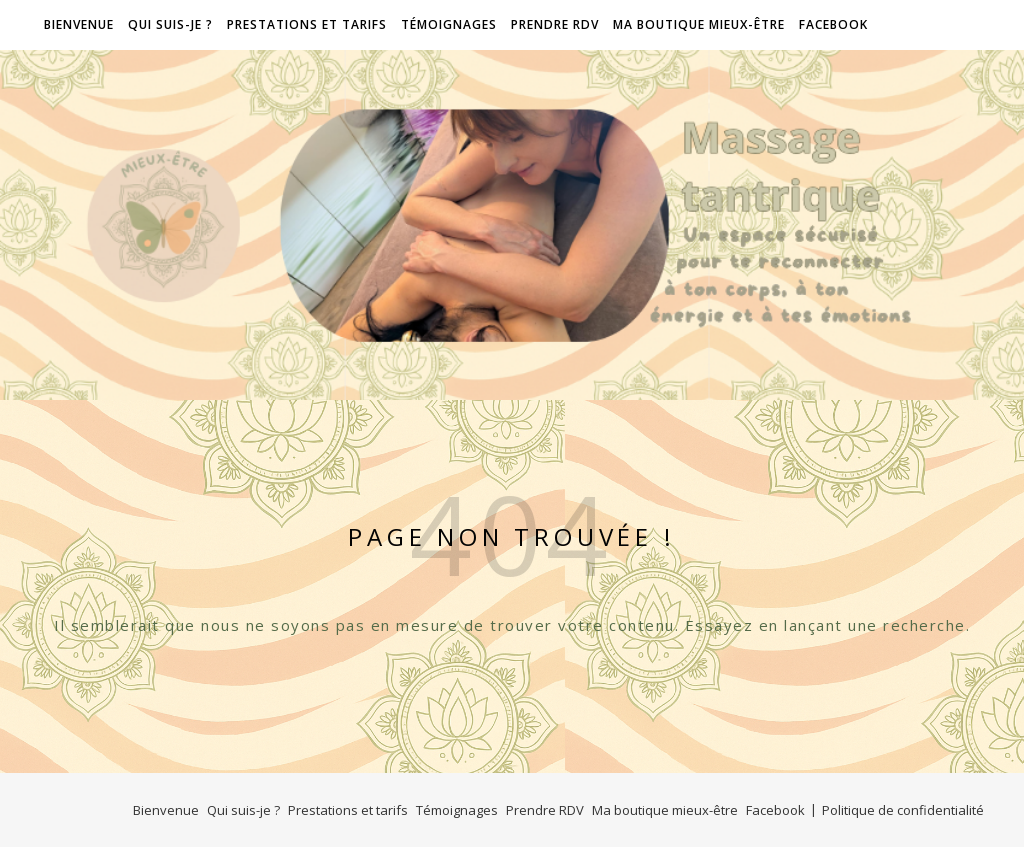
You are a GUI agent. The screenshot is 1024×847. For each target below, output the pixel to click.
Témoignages (449, 24)
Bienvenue (77, 24)
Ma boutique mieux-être (699, 24)
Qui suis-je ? (170, 24)
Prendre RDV (555, 24)
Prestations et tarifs (307, 24)
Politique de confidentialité (903, 810)
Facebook (833, 24)
